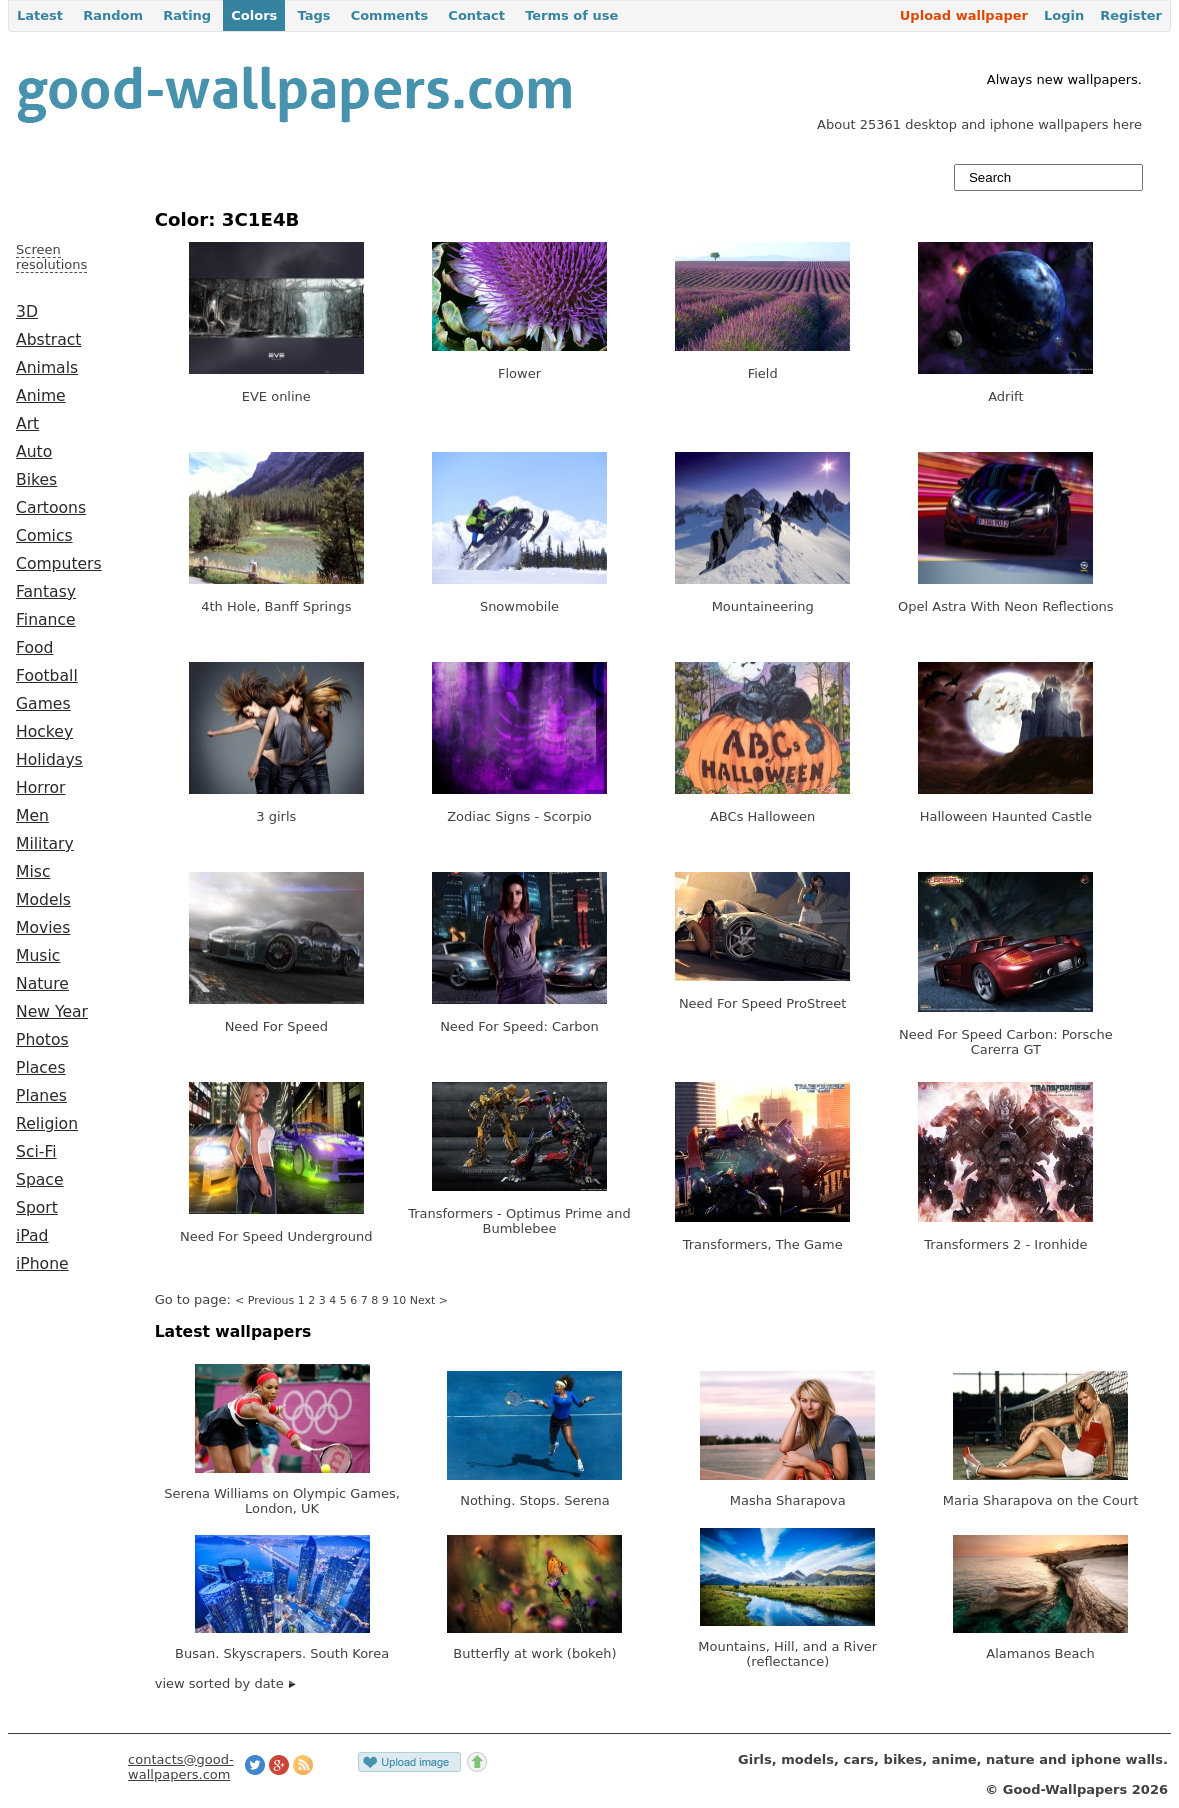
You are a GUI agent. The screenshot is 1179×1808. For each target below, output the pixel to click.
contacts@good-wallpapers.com (181, 1767)
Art (27, 424)
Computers (59, 564)
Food (34, 648)
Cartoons (51, 508)
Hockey (44, 732)
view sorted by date (225, 1683)
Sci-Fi (36, 1152)
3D (27, 312)
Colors (254, 15)
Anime (41, 396)
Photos (42, 1040)
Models (43, 900)
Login (1064, 15)
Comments (390, 15)
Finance (46, 620)
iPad (32, 1236)
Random (113, 15)
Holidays (49, 760)
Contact (476, 15)
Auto (34, 452)
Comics (44, 536)
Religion (47, 1124)
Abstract (48, 340)
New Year (52, 1012)
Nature (42, 984)
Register (1131, 15)
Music (38, 956)
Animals (47, 368)
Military (45, 844)
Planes (41, 1096)
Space (40, 1180)
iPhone (42, 1264)
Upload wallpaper (964, 15)
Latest (40, 15)
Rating (187, 15)
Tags (313, 15)
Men (32, 816)
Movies (43, 928)
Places (41, 1068)
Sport (37, 1208)
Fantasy (46, 592)
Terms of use (571, 15)
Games (43, 704)
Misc (33, 872)
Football (47, 676)
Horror (40, 788)
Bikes (36, 480)
